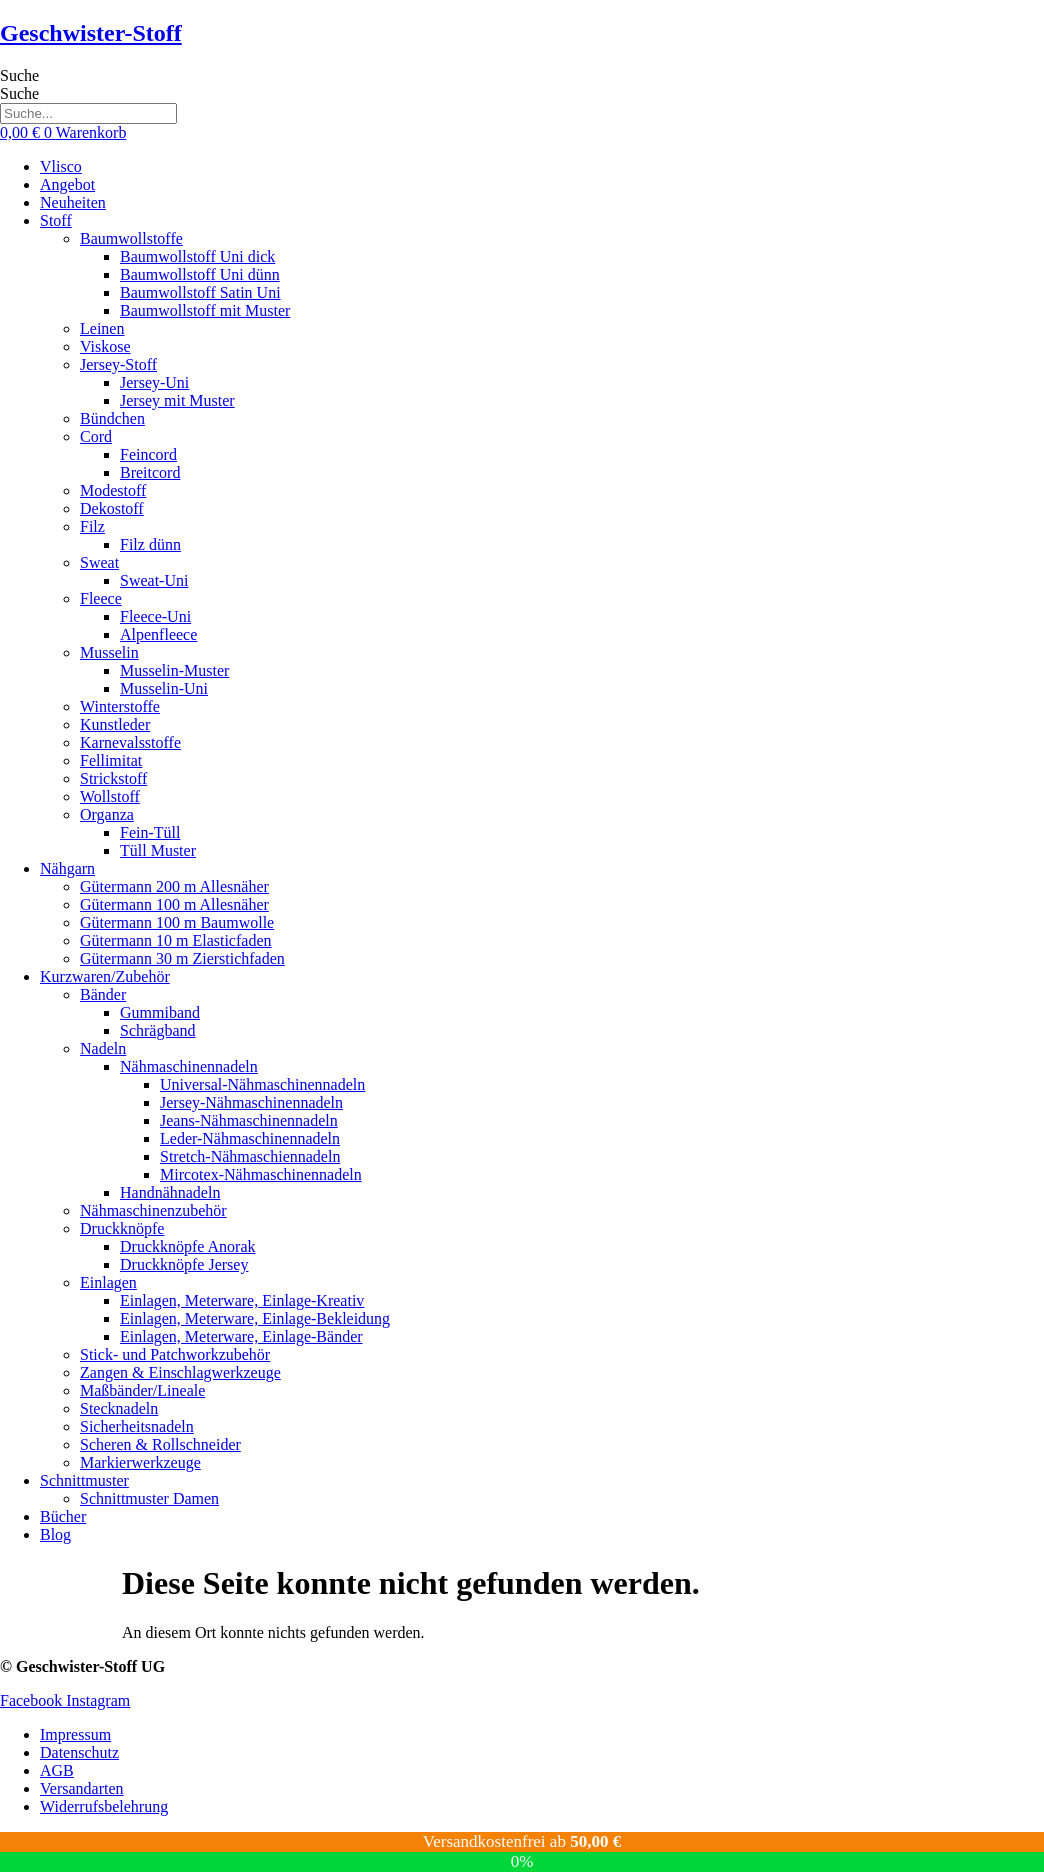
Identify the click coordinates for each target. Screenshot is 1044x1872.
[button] (542, 221)
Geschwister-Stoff (91, 33)
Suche (19, 75)
